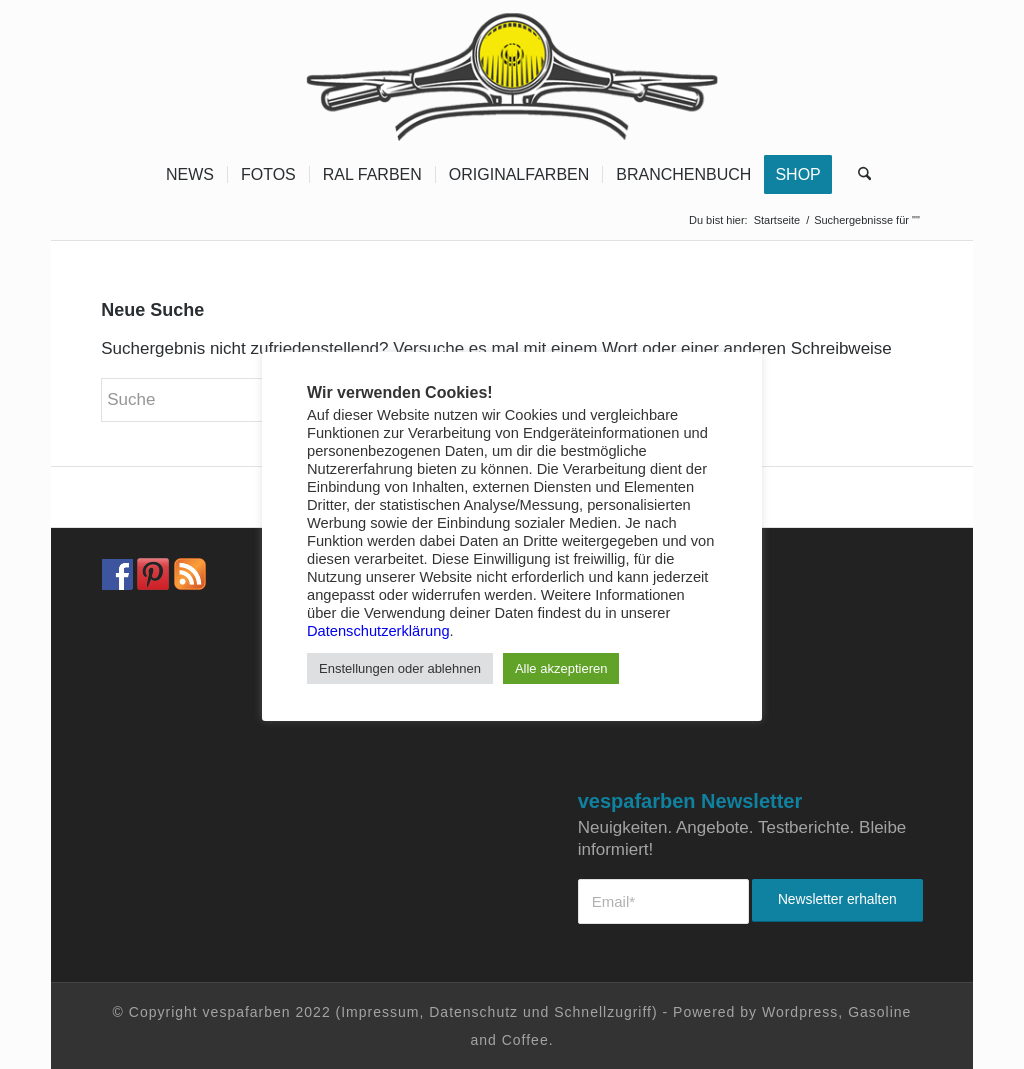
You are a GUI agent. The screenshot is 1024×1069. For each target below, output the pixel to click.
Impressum (380, 1012)
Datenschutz (473, 1012)
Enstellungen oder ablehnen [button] (400, 668)
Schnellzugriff (603, 1012)
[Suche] (858, 175)
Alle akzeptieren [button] (561, 668)
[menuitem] (190, 175)
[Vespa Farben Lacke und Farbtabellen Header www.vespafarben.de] (512, 75)
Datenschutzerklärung (378, 631)
